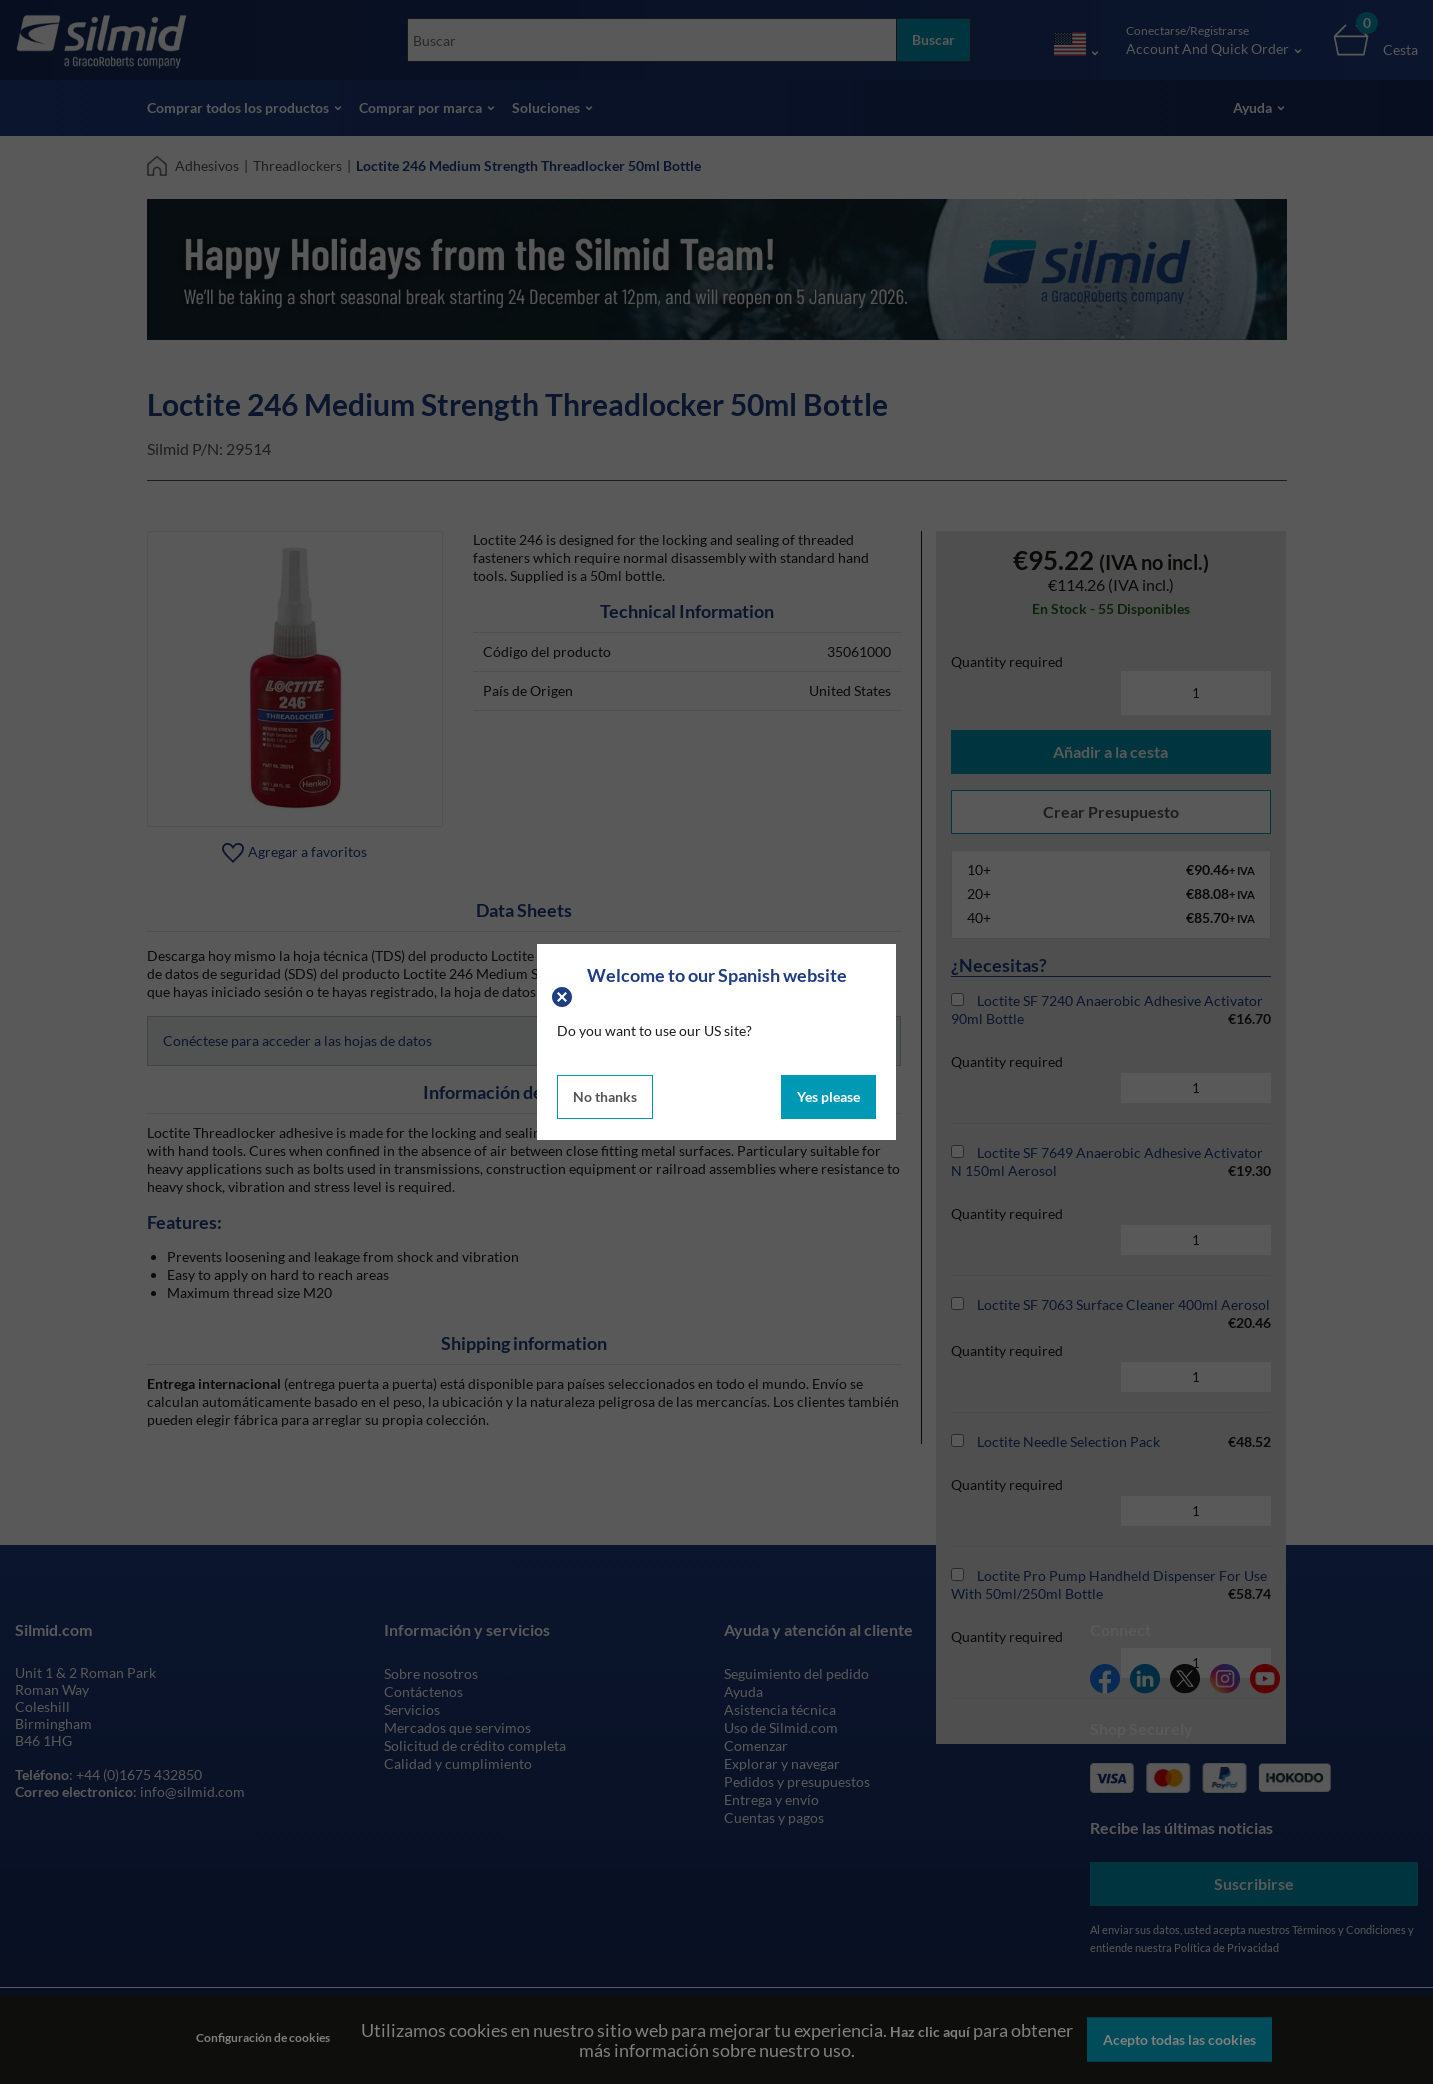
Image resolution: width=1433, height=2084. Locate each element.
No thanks (605, 1096)
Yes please (828, 1096)
